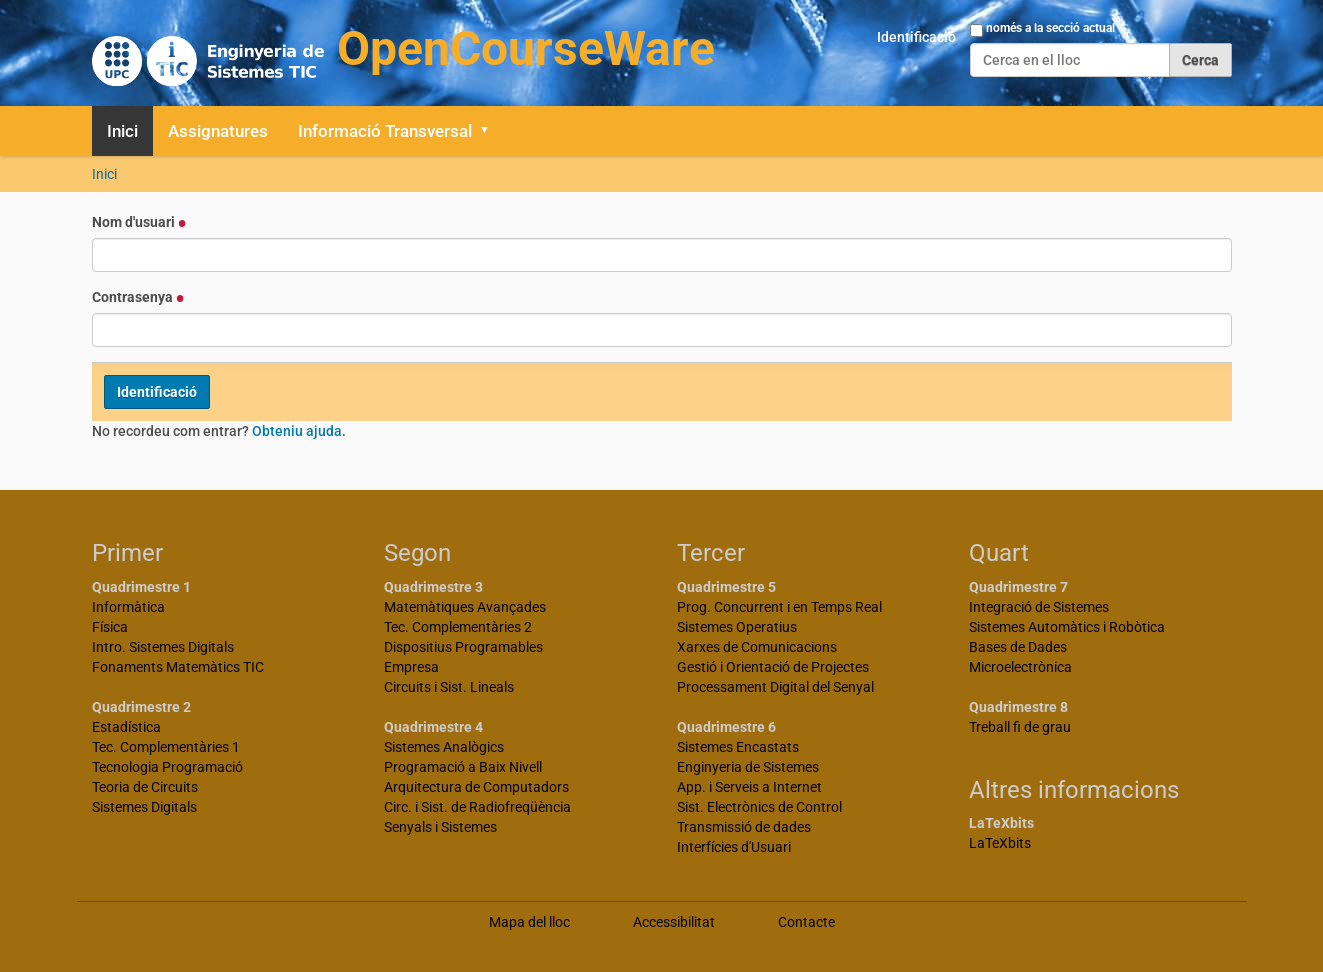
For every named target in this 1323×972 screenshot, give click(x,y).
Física (110, 627)
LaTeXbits (1000, 843)
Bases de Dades (1018, 647)
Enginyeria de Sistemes (748, 767)
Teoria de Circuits (145, 787)
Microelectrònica (1020, 667)
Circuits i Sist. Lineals (449, 687)
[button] (492, 131)
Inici (122, 131)
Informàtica (128, 607)
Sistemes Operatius (737, 627)
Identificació (916, 37)
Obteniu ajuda (297, 431)
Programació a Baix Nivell (463, 767)
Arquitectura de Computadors (476, 787)
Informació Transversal (385, 131)
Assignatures (218, 131)
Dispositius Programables (463, 647)
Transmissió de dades (744, 827)
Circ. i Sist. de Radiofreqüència (477, 807)
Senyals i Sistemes (440, 827)
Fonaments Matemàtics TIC (178, 667)
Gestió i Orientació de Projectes (773, 667)
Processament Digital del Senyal (775, 687)
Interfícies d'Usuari (734, 847)
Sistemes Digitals (144, 807)
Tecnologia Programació (167, 767)
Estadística (126, 727)
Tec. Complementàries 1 (166, 747)
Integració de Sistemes (1039, 607)
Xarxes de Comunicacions (757, 647)
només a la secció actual (1050, 28)
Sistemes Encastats (738, 747)
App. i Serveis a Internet (749, 787)
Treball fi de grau (1020, 727)
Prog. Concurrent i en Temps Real (779, 607)
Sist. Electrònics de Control (759, 807)
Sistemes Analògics (444, 747)
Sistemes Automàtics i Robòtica (1067, 627)
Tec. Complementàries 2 (458, 627)
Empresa (411, 667)
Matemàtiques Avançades (465, 607)
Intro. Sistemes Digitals (163, 647)
